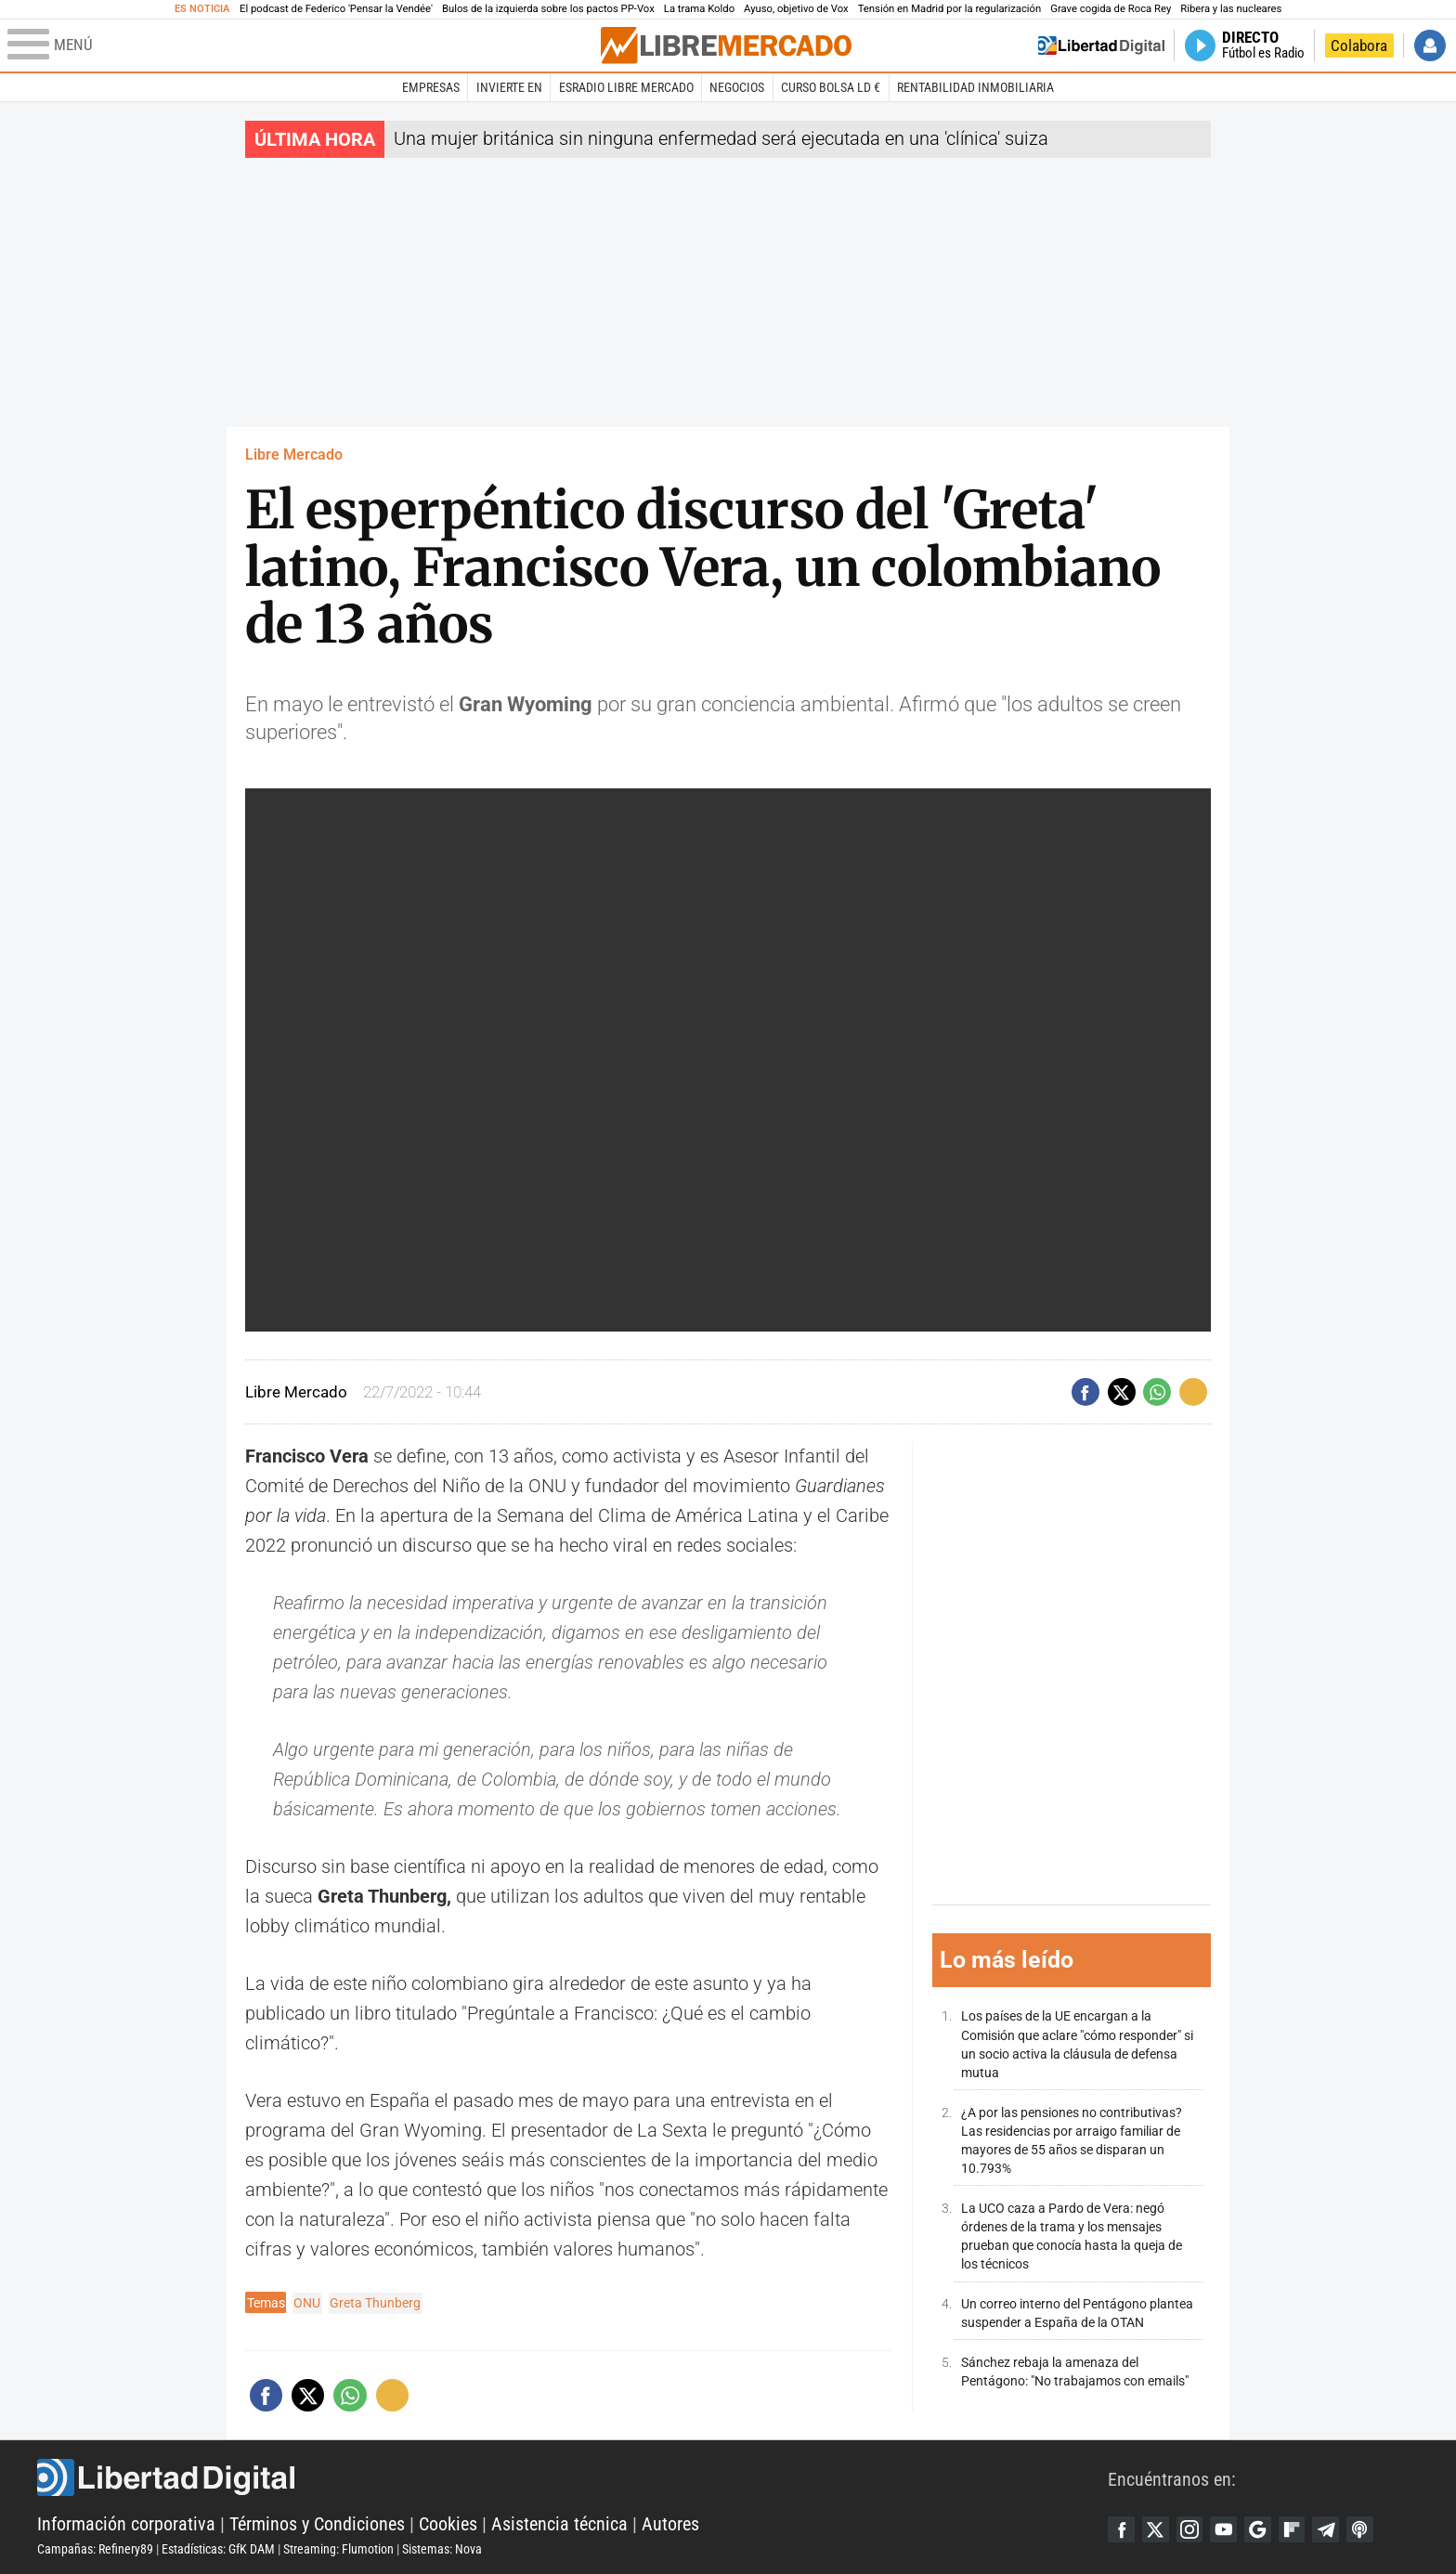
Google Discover (1263, 2529)
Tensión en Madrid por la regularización (950, 9)
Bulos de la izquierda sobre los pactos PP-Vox (548, 9)
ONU (306, 2302)
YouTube (1228, 2529)
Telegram (1333, 2529)
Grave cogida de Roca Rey (1110, 9)
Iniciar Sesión (1430, 45)
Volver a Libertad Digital (1101, 45)
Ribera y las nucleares (1230, 9)
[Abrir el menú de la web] (302, 45)
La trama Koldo (699, 9)
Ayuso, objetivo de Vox (796, 9)
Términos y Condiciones (317, 2524)
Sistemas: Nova (442, 2549)
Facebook (1122, 2529)
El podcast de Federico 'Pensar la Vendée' (336, 9)
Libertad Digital (572, 2477)
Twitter (1157, 2529)
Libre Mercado (294, 454)
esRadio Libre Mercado (626, 87)
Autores (670, 2524)
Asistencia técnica (559, 2524)
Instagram (1192, 2529)
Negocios (736, 87)
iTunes (1369, 2529)
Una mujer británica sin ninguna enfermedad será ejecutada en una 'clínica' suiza (721, 138)
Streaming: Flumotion (338, 2549)
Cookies (448, 2524)
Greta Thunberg (375, 2302)
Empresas (431, 87)
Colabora (1359, 45)
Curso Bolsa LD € (830, 87)
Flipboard (1298, 2529)
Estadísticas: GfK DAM (218, 2549)
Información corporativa (126, 2524)
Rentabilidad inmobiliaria (975, 87)
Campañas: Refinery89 (95, 2549)
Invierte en (509, 87)
